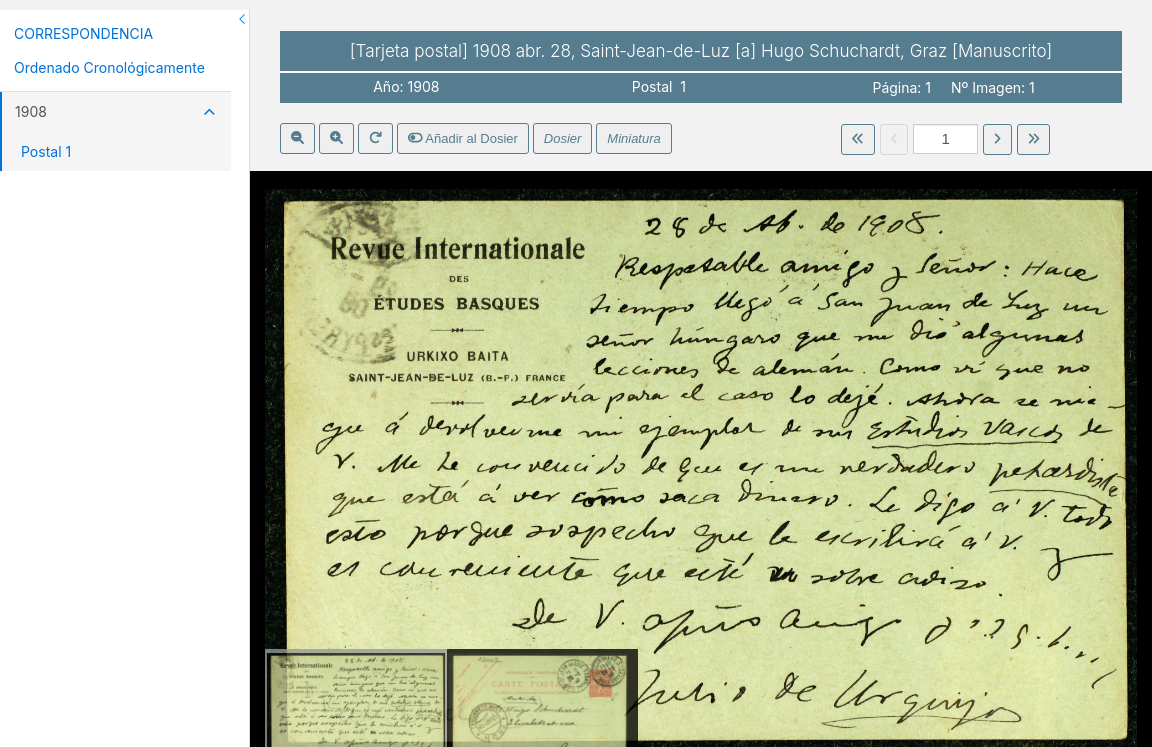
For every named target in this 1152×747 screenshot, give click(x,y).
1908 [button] (115, 111)
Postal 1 (46, 151)
